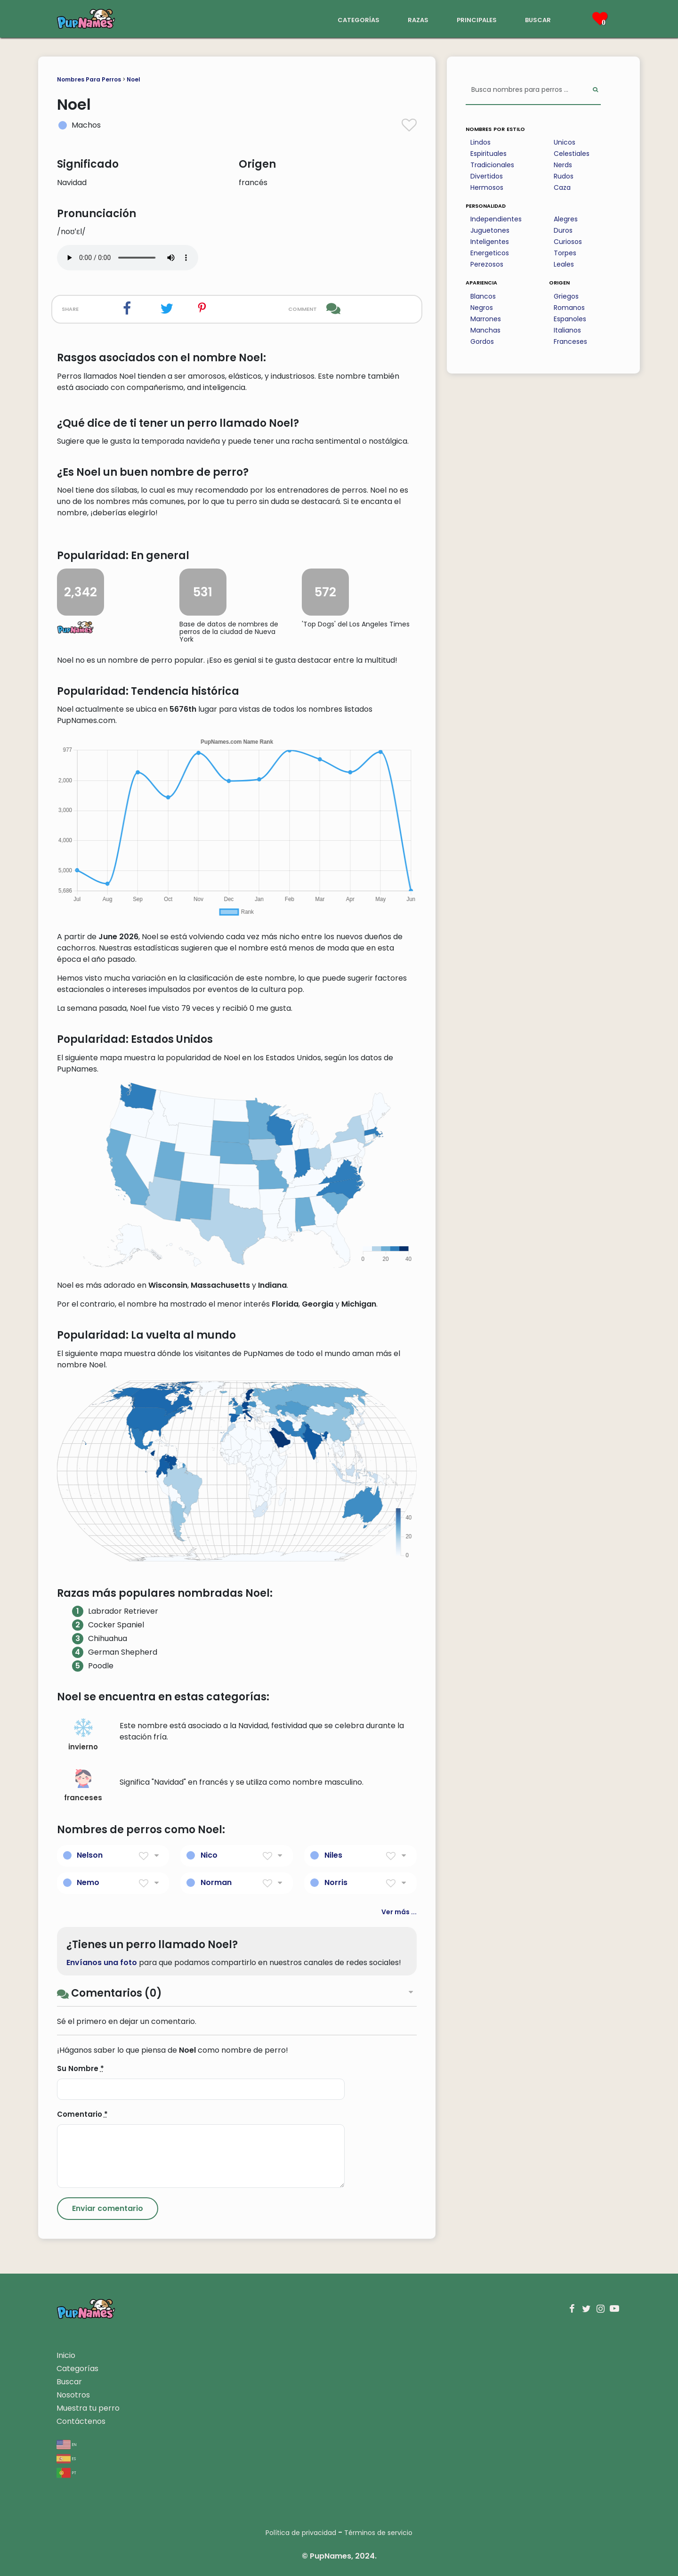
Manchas (485, 330)
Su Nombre (80, 2068)
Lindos (480, 142)
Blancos (483, 296)
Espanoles (570, 319)
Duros (563, 230)
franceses (83, 1786)
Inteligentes (489, 241)
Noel (133, 79)
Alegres (566, 219)
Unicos (564, 142)
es (66, 2458)
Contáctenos (80, 2421)
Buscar (69, 2381)
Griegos (566, 296)
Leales (564, 264)
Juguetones (489, 230)
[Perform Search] (595, 90)
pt (66, 2472)
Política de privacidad (301, 2532)
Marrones (485, 319)
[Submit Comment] (107, 2208)
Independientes (496, 219)
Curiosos (568, 241)
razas (418, 19)
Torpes (565, 253)
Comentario (82, 2114)
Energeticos (489, 253)
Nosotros (73, 2394)
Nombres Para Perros (89, 79)
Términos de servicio (378, 2532)
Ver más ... (399, 1912)
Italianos (567, 330)
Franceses (570, 341)
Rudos (563, 176)
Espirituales (488, 153)
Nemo (88, 1882)
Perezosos (486, 264)
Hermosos (486, 187)
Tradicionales (492, 165)
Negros (481, 307)
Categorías (77, 2368)
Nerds (563, 165)
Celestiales (571, 153)
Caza (562, 187)
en (66, 2444)
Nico (209, 1855)
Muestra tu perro (88, 2408)
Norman (216, 1882)
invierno (83, 1735)
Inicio (65, 2355)
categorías (358, 19)
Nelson (90, 1855)
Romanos (569, 307)
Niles (333, 1855)
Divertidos (486, 176)
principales (477, 19)
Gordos (482, 341)
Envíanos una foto (101, 1962)
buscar (538, 19)
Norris (335, 1882)
